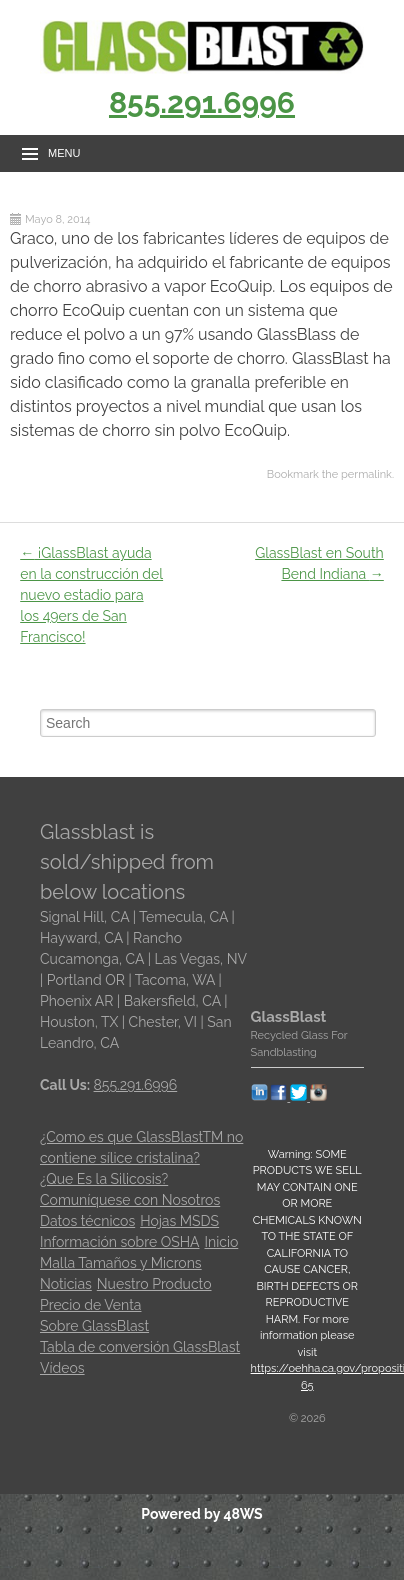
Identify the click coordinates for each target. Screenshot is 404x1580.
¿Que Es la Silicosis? (104, 1179)
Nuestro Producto (154, 1284)
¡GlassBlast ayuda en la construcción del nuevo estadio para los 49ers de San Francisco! (91, 595)
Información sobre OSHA (120, 1242)
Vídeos (62, 1368)
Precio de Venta (90, 1305)
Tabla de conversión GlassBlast (140, 1347)
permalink (366, 474)
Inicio (222, 1242)
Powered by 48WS (201, 1514)
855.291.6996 (202, 102)
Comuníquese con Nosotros (130, 1200)
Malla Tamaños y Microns (121, 1263)
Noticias (66, 1284)
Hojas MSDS (179, 1221)
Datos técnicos (87, 1221)
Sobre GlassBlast (94, 1326)
